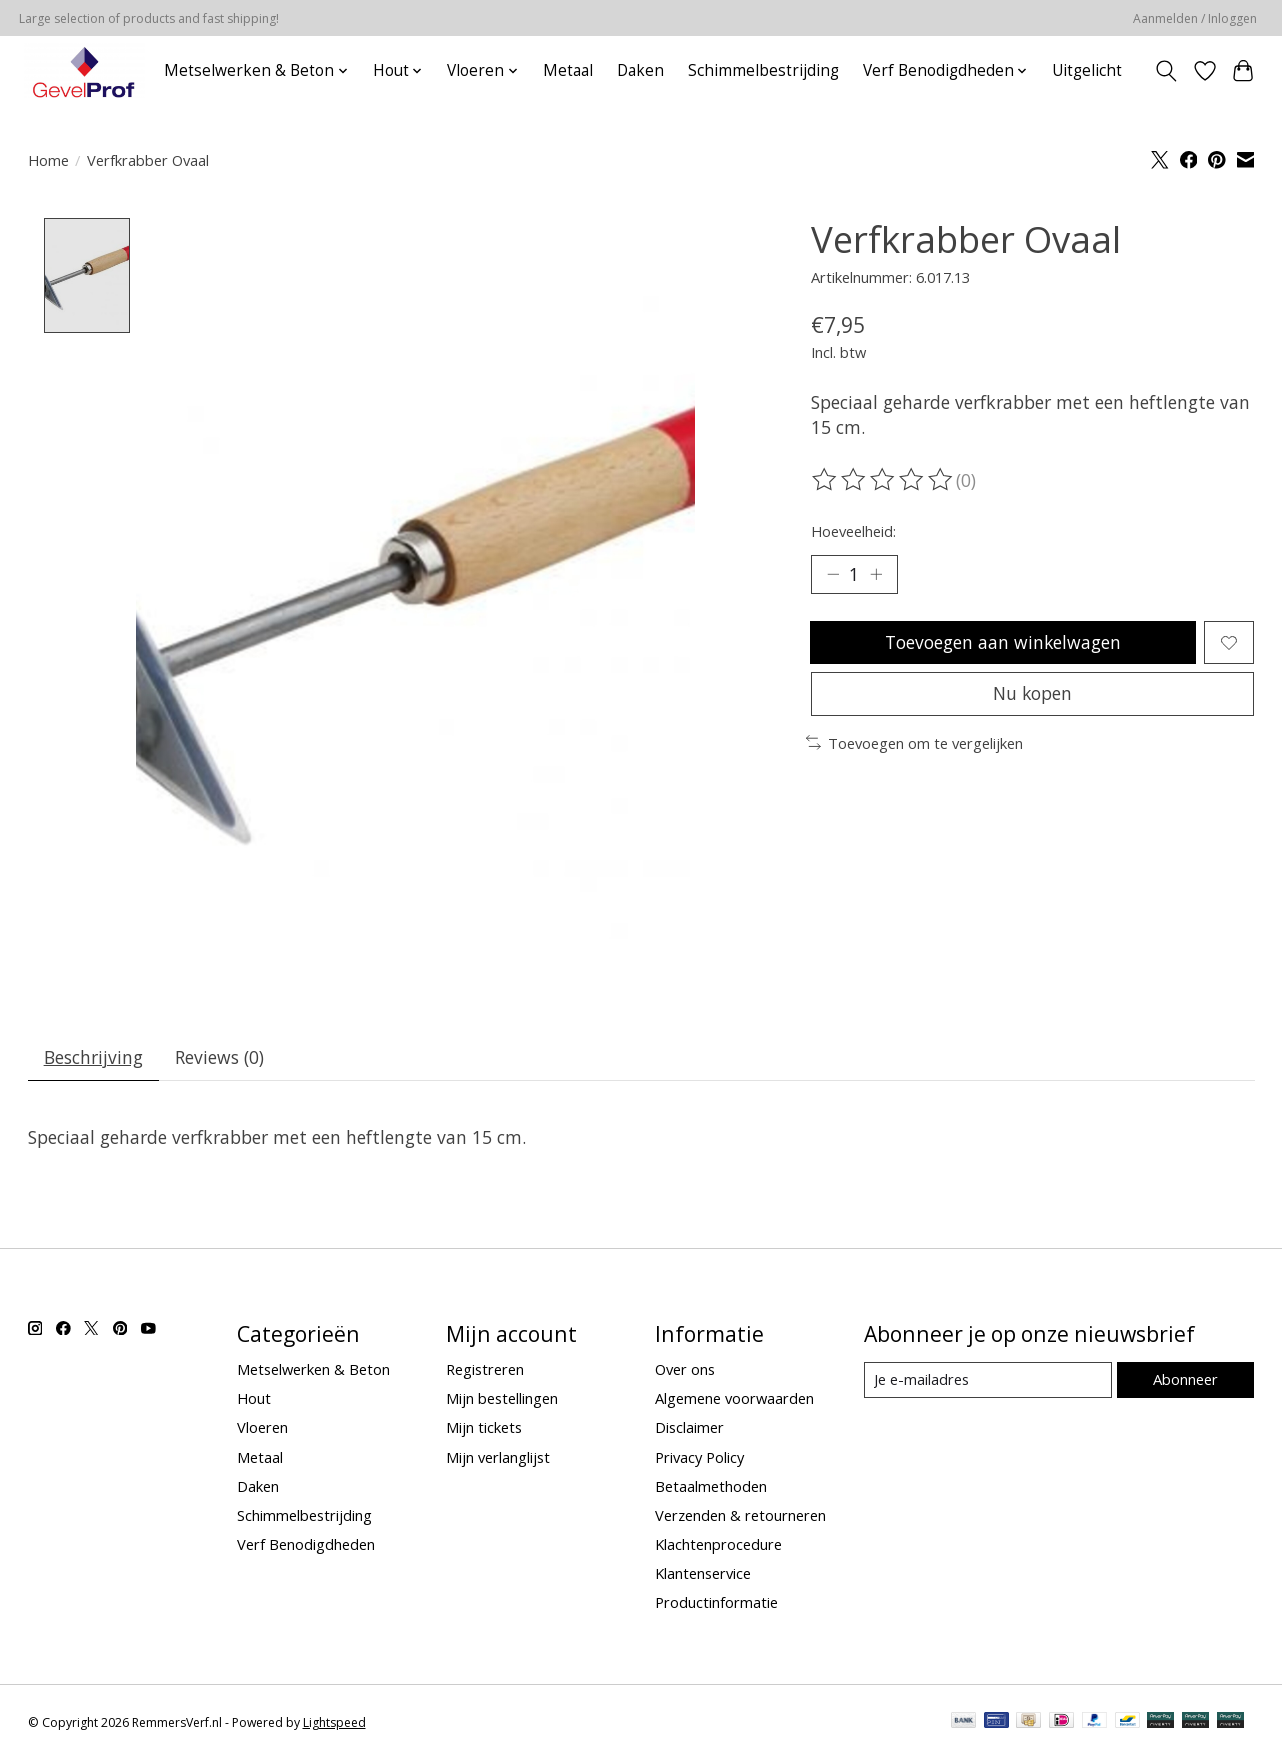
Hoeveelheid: (853, 531)
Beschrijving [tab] (93, 1058)
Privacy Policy (699, 1457)
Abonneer (1185, 1380)
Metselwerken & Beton (313, 1370)
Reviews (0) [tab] (220, 1058)
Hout (254, 1399)
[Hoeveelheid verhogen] (876, 575)
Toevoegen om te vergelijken (914, 745)
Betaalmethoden (711, 1487)
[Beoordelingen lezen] (884, 480)
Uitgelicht (1087, 70)
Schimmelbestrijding (763, 70)
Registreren (485, 1370)
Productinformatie (716, 1603)
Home (48, 160)
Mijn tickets (484, 1428)
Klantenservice (703, 1574)
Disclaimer (689, 1428)
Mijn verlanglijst (498, 1457)
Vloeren (262, 1428)
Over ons (685, 1370)
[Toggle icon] (1165, 71)
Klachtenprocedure (718, 1545)
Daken (640, 70)
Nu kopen (1032, 695)
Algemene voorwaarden (734, 1399)
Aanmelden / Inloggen (1195, 18)
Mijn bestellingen (502, 1399)
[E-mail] (988, 1381)
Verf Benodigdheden (306, 1545)
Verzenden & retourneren (740, 1516)
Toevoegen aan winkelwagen (1002, 643)
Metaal (568, 70)
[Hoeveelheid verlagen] (833, 575)
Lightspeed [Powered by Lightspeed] (334, 1723)
